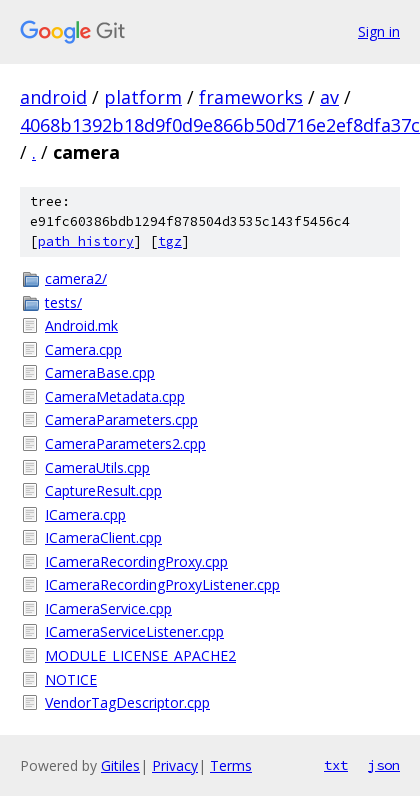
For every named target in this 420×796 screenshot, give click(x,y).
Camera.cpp (83, 349)
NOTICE (71, 679)
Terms (231, 765)
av (329, 97)
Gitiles (120, 765)
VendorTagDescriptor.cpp (127, 702)
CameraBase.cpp (100, 372)
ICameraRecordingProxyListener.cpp (162, 584)
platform (143, 97)
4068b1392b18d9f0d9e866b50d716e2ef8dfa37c (220, 125)
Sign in (379, 31)
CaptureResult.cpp (103, 490)
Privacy (175, 765)
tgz (170, 241)
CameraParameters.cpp (121, 419)
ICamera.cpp (85, 514)
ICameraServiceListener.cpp (134, 631)
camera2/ (76, 278)
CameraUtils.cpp (97, 467)
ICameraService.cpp (108, 608)
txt (336, 765)
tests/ (63, 302)
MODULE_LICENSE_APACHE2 (140, 655)
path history (86, 241)
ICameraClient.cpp (103, 537)
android (53, 97)
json (384, 765)
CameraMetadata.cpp (115, 396)
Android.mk (81, 325)
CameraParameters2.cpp (125, 443)
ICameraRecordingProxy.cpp (136, 561)
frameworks (251, 97)
